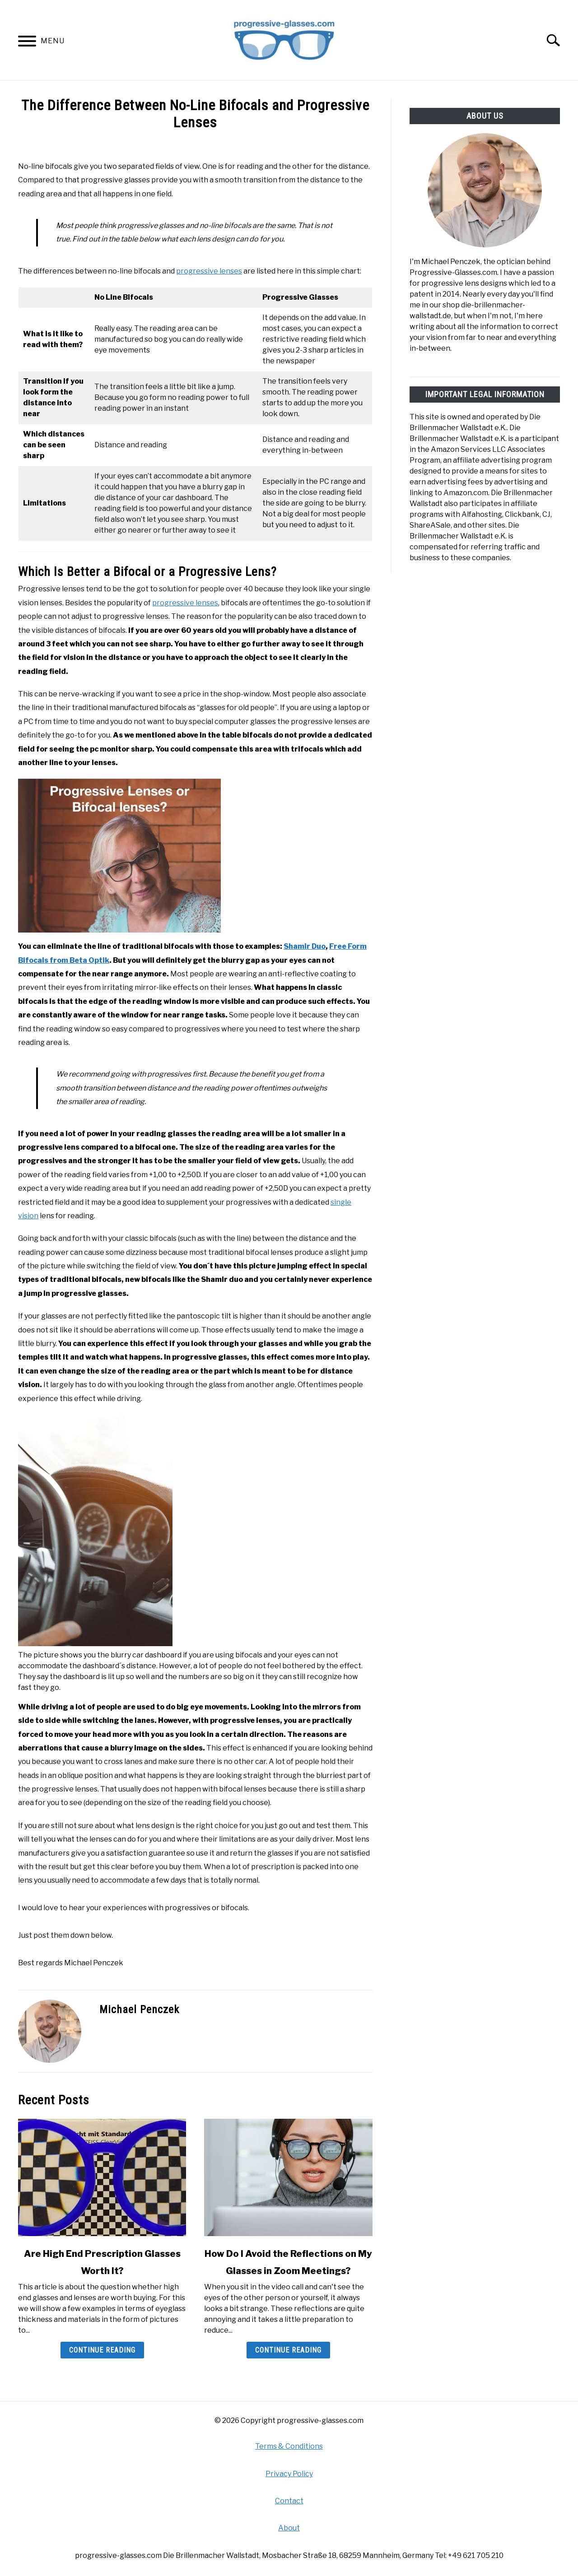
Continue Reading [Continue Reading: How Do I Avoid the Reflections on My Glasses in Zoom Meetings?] (288, 2350)
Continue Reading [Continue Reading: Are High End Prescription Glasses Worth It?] (102, 2350)
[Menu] (27, 43)
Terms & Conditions (289, 2446)
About (289, 2528)
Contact (289, 2501)
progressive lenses (209, 271)
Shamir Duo (305, 946)
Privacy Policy (289, 2473)
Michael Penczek (139, 2009)
